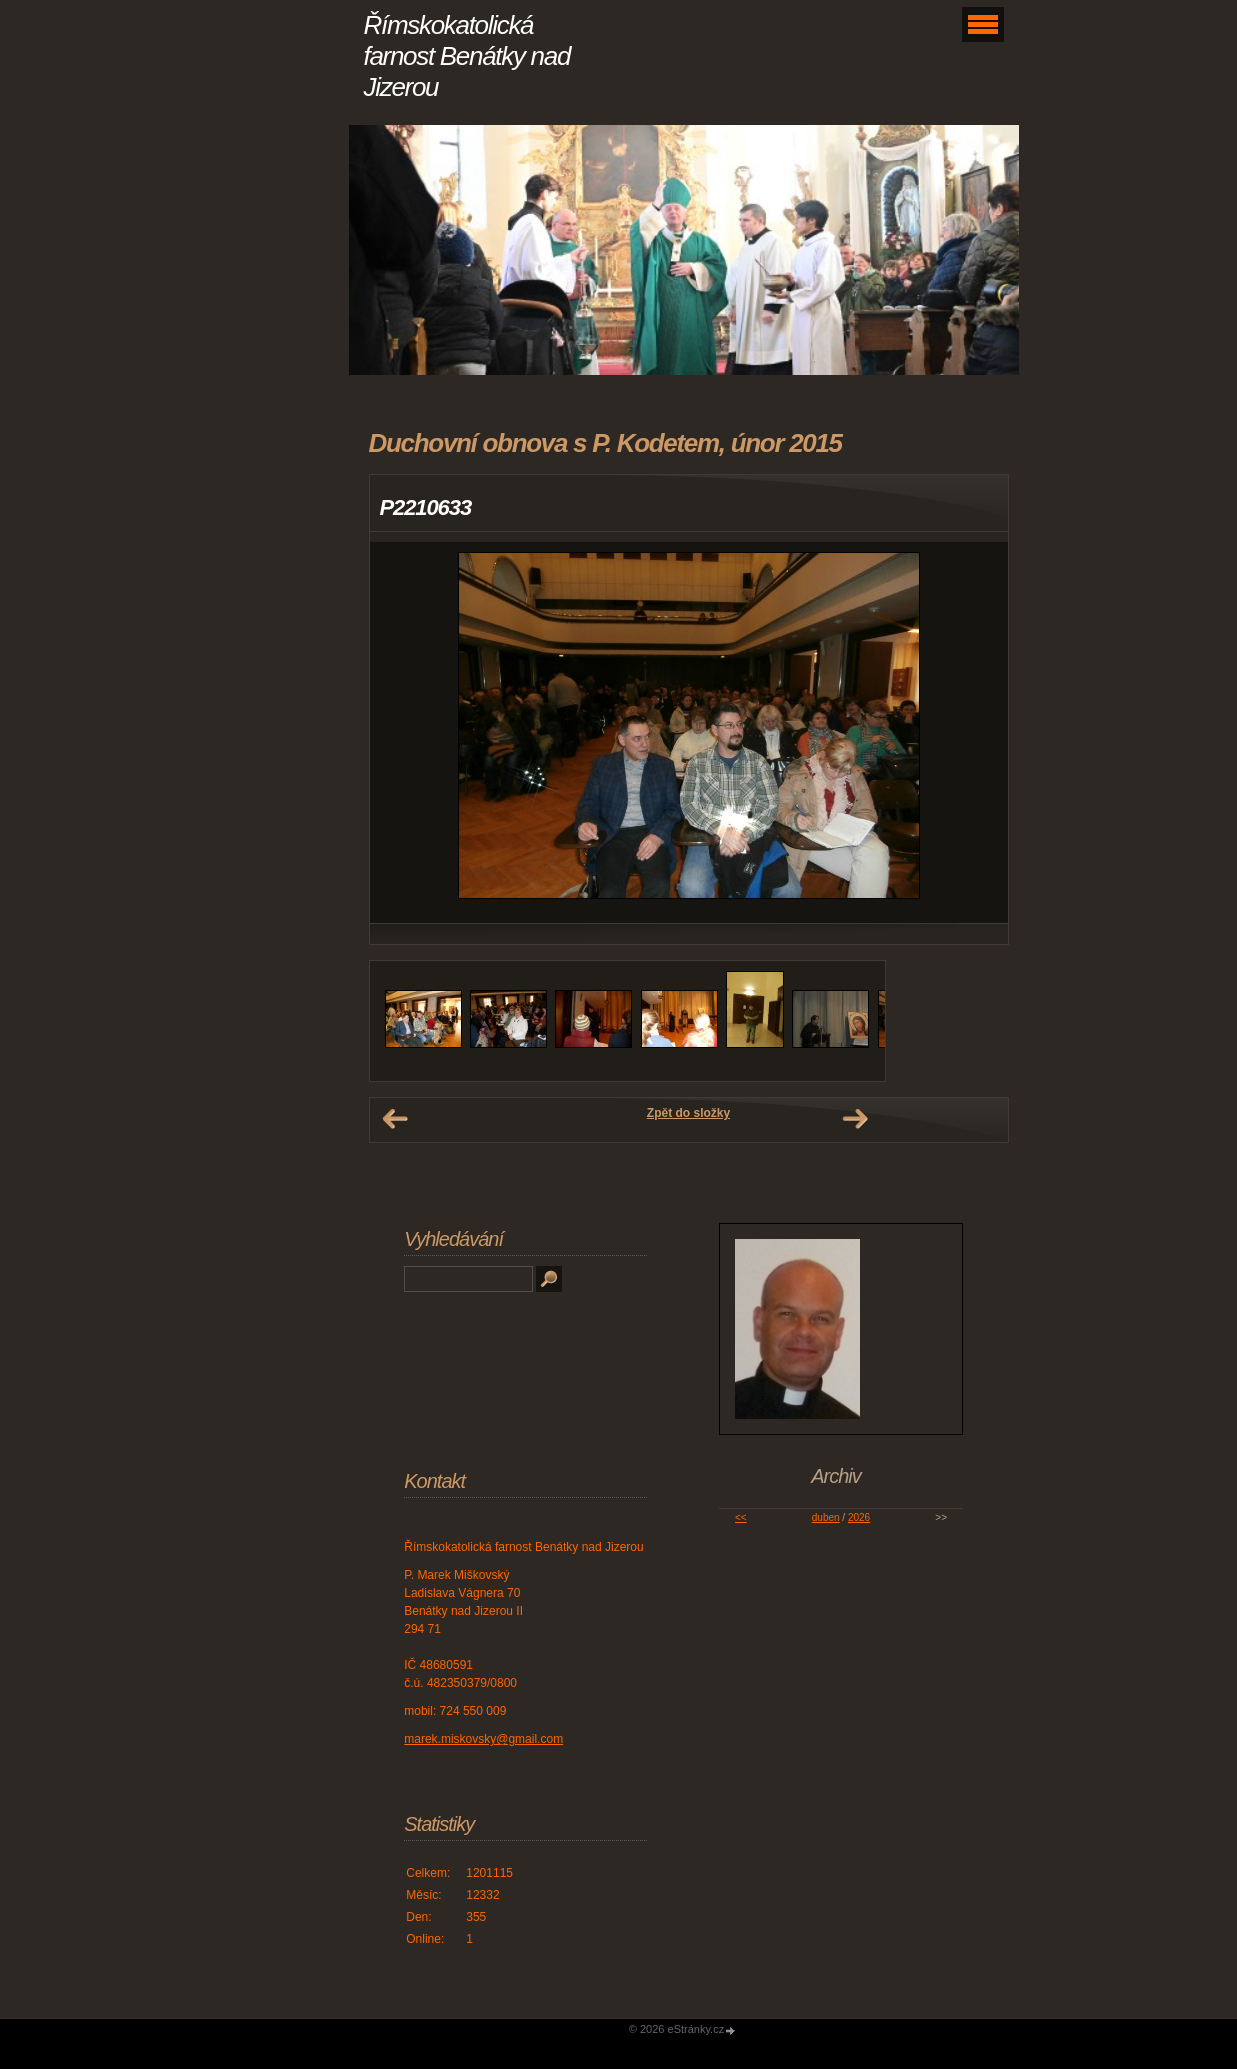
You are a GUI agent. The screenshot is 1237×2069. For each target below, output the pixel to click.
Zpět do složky (688, 1113)
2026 (859, 1517)
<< (741, 1517)
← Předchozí (395, 1119)
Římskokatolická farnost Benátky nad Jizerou (467, 56)
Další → (855, 1119)
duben (826, 1517)
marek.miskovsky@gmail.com (483, 1739)
